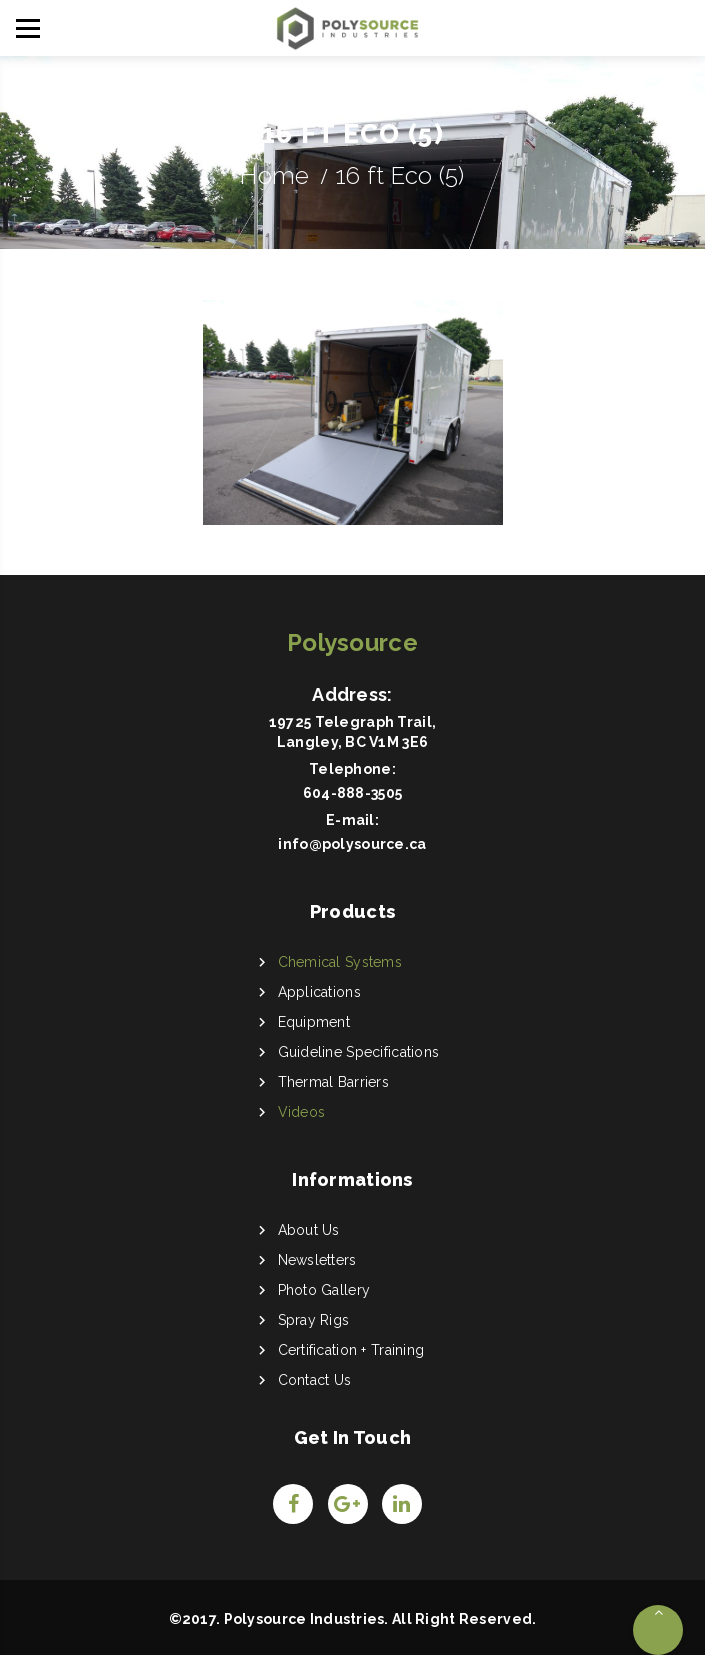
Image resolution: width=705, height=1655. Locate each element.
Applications (319, 992)
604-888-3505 (352, 793)
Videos (302, 1112)
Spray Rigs (314, 1320)
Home (274, 175)
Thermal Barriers (333, 1082)
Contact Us (315, 1380)
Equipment (314, 1022)
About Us (309, 1230)
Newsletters (317, 1260)
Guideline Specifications (359, 1052)
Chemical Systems (340, 962)
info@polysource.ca (352, 844)
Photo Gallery (324, 1290)
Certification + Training (351, 1350)
